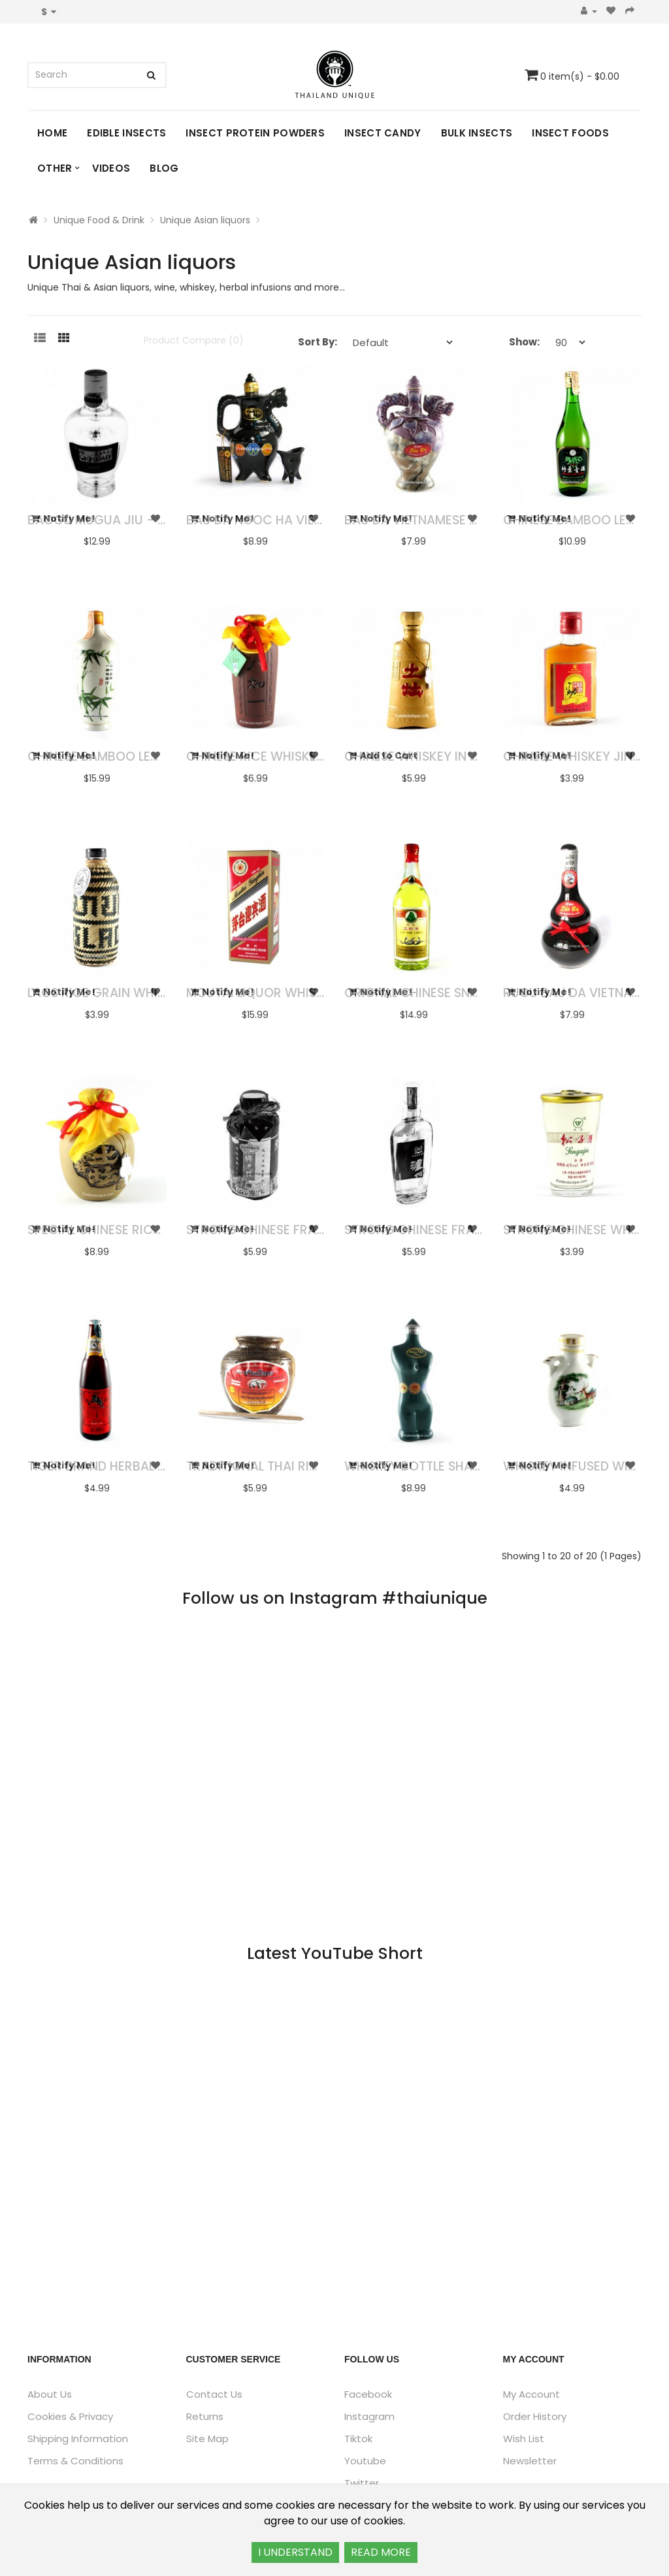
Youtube (365, 2461)
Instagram (369, 2416)
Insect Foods (570, 133)
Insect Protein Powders (255, 133)
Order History (534, 2416)
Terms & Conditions (75, 2461)
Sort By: (317, 342)
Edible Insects (126, 133)
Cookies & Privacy (70, 2416)
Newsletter (530, 2461)
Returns (204, 2416)
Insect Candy (382, 133)
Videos (111, 168)
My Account (531, 2394)
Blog (164, 168)
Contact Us (214, 2394)
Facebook (368, 2394)
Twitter (361, 2483)
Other (55, 168)
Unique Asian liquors (205, 220)
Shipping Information (77, 2438)
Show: (524, 342)
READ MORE (381, 2552)
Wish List (523, 2438)
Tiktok (358, 2438)
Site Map (207, 2438)
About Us (49, 2394)
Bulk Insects (477, 133)
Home (52, 133)
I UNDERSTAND (295, 2552)
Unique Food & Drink (99, 220)
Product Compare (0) (194, 340)
